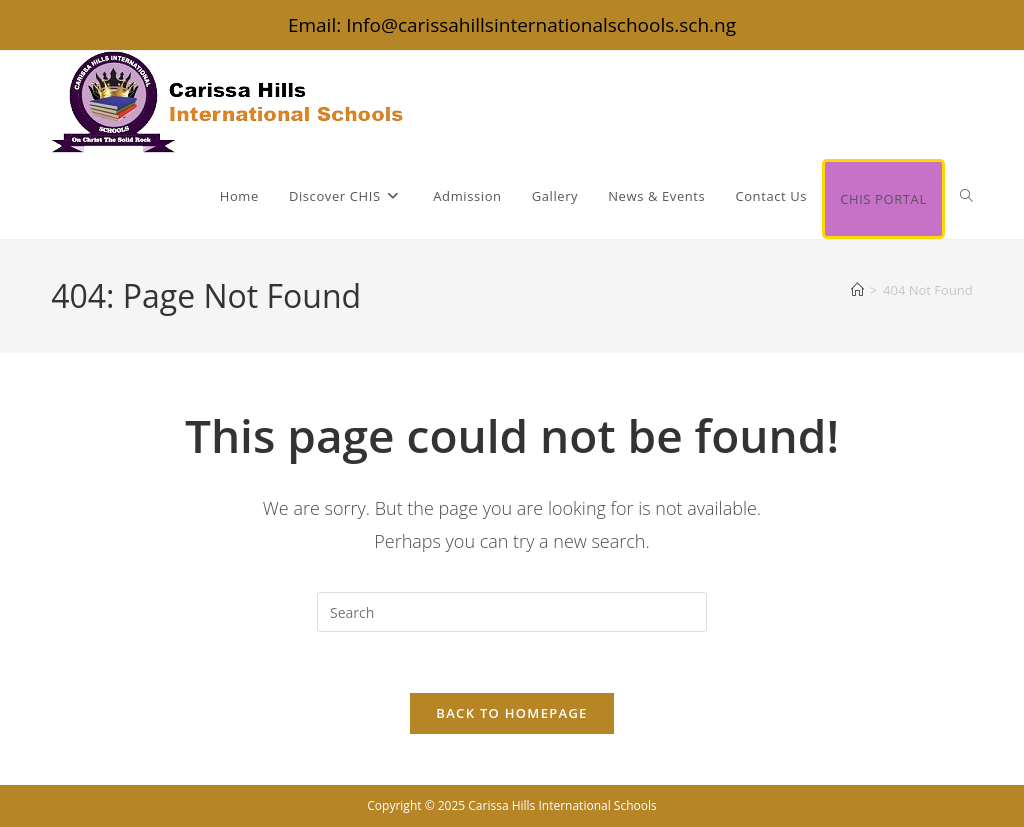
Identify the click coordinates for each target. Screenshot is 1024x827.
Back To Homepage (511, 713)
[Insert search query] (512, 612)
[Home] (857, 290)
